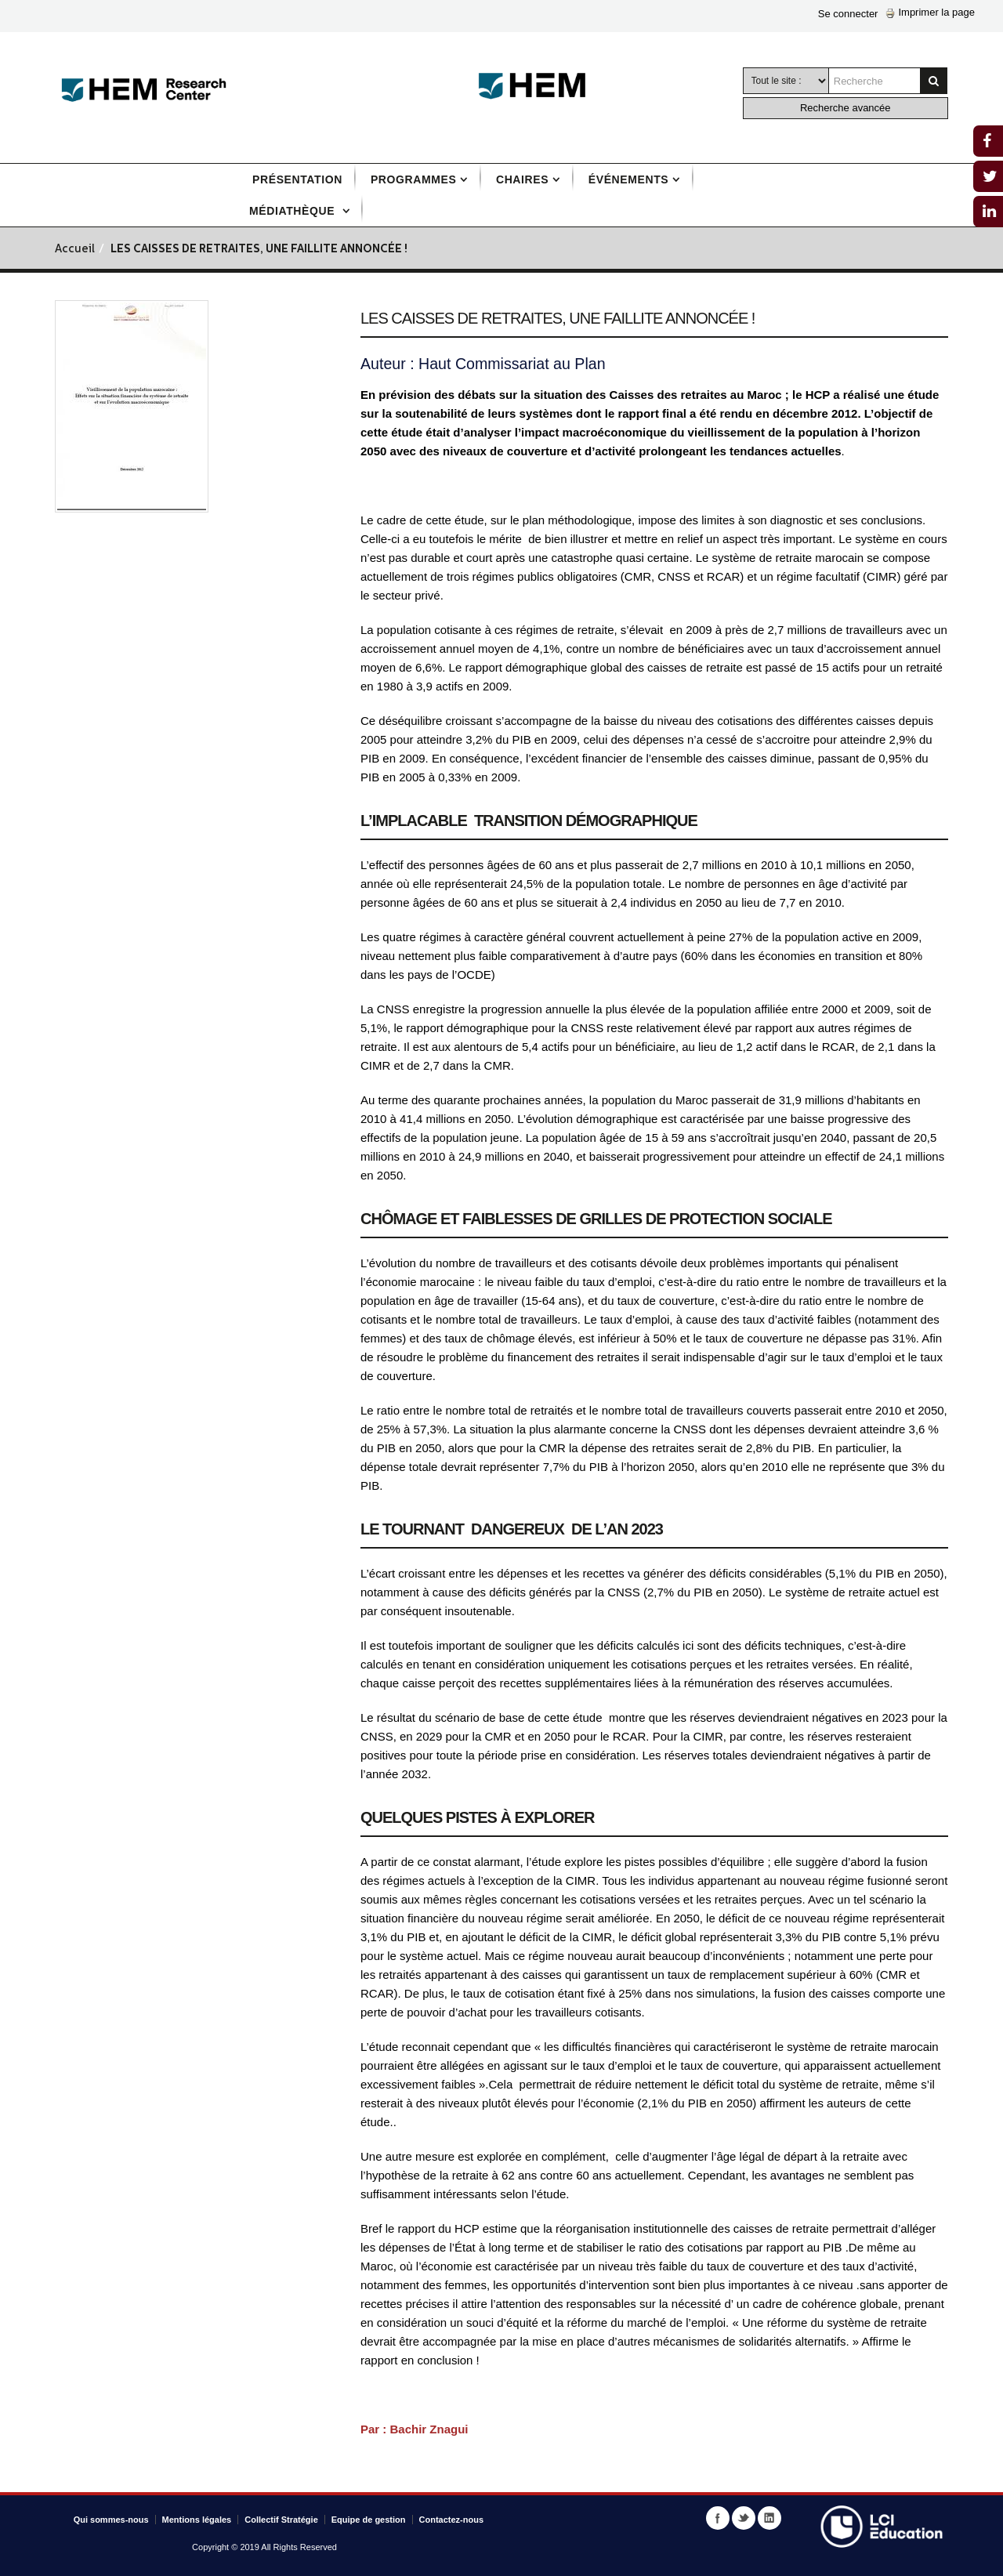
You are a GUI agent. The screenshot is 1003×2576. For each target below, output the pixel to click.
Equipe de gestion (368, 2519)
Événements (628, 179)
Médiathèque (294, 211)
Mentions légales (197, 2519)
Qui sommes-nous (111, 2519)
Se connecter (848, 14)
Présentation (297, 179)
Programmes (413, 179)
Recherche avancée (845, 108)
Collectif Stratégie (281, 2519)
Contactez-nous (451, 2519)
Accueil (75, 249)
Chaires (522, 179)
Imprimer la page (930, 12)
